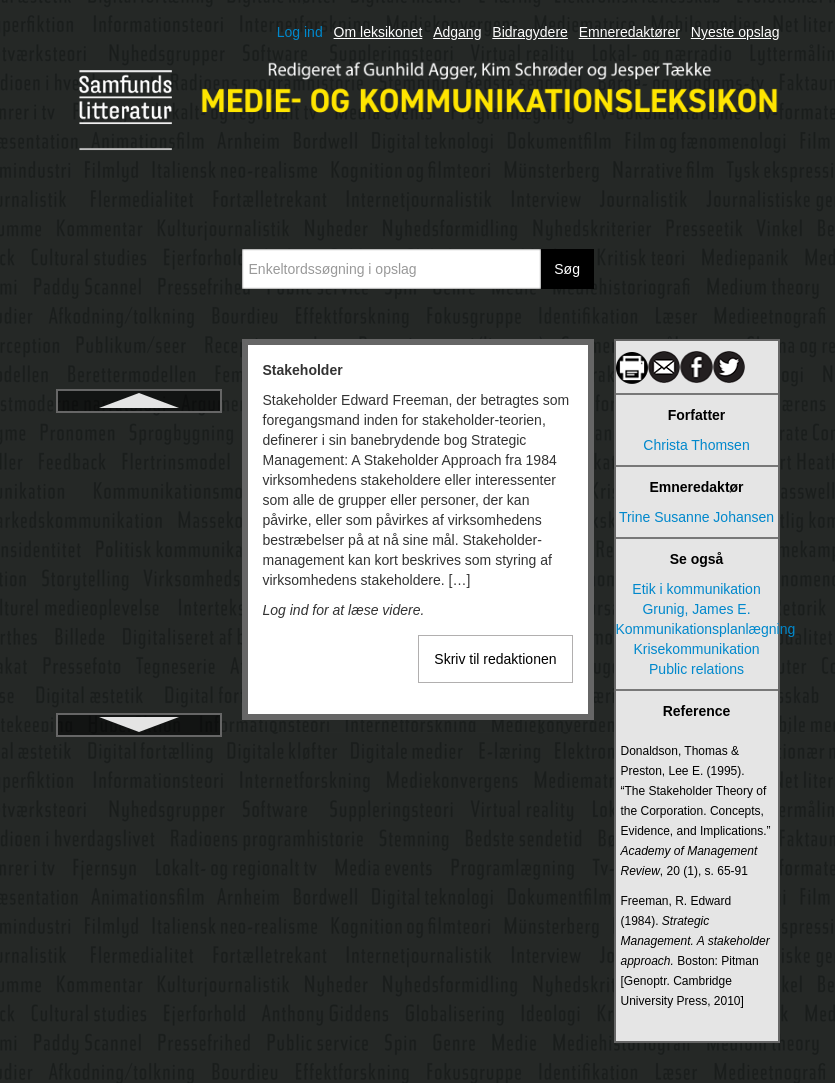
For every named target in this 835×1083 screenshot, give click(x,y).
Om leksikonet (378, 32)
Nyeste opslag (735, 32)
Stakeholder (138, 432)
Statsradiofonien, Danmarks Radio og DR (139, 626)
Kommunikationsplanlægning (697, 629)
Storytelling (138, 708)
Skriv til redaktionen (495, 659)
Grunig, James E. (696, 609)
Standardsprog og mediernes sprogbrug (138, 478)
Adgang (457, 32)
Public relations (696, 669)
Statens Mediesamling (139, 580)
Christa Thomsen (696, 445)
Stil (138, 672)
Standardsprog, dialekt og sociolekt (138, 534)
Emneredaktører (629, 32)
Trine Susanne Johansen (696, 517)
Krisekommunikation (696, 649)
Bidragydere (530, 32)
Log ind (300, 32)
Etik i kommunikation (696, 589)
